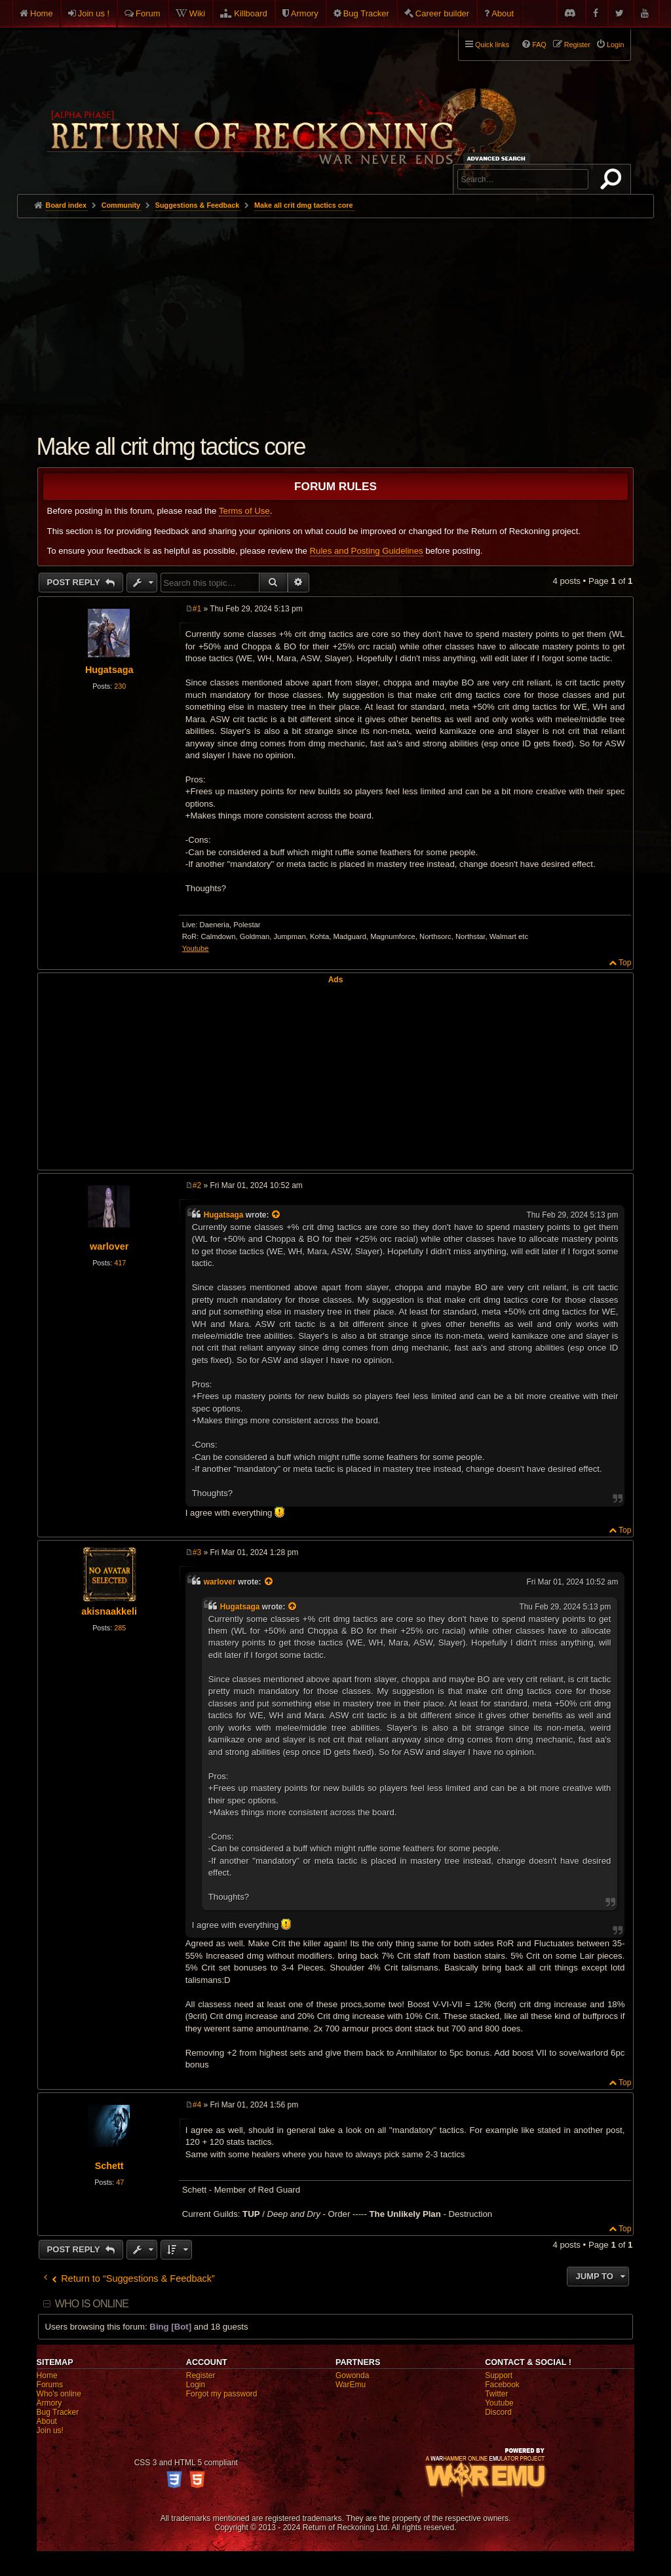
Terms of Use (244, 511)
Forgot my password (222, 2393)
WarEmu (351, 2384)
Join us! (50, 2430)
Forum (148, 13)
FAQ (539, 44)
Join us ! (93, 13)
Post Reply (75, 582)
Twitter (496, 2393)
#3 (197, 1552)
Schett (109, 2166)
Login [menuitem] (615, 44)
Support (498, 2375)
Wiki (197, 13)
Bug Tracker (366, 13)
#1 (197, 608)
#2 (197, 1185)
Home (41, 13)
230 (120, 686)
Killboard (250, 13)
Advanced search (498, 158)
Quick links (492, 44)
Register (201, 2375)
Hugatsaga (109, 669)
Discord (498, 2412)
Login (195, 2384)
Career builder (442, 13)
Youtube (195, 948)
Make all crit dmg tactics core (303, 205)
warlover (109, 1246)
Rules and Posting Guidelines (366, 551)
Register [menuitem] (577, 44)
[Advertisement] (336, 316)
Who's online (59, 2393)
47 (120, 2182)
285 (120, 1628)
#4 (197, 2104)
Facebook (502, 2384)
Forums (50, 2384)
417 (120, 1263)
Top (625, 962)
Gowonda (352, 2375)
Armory (304, 13)
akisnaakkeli (109, 1611)
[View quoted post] (277, 1215)
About (502, 13)
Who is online (91, 2303)
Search (613, 181)
